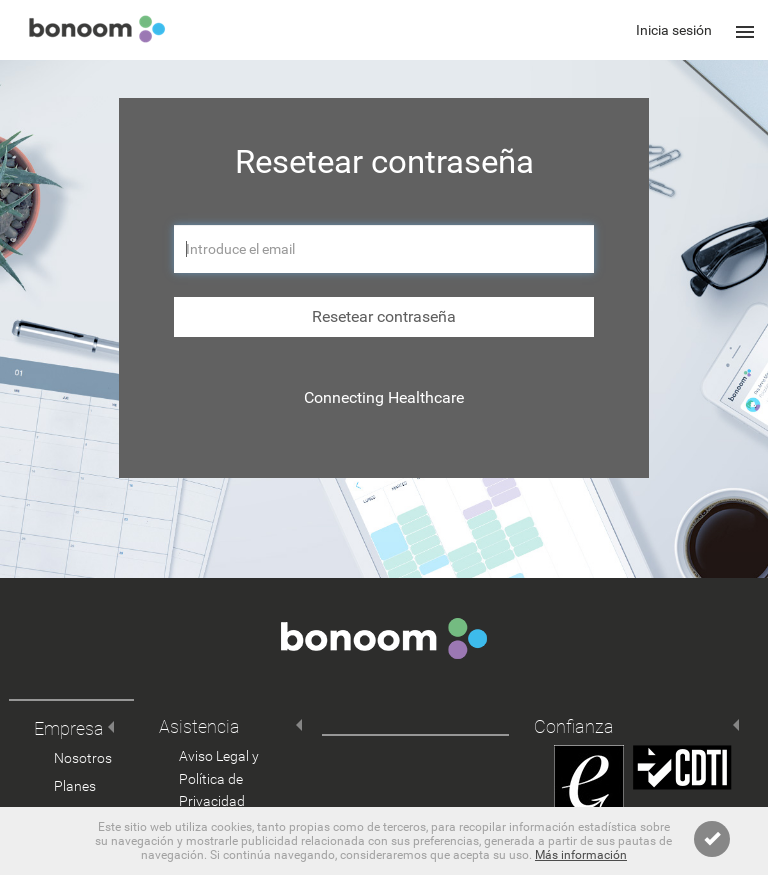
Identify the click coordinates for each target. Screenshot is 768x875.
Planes (75, 786)
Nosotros (83, 758)
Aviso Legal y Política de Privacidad (219, 779)
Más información (581, 855)
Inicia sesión (674, 30)
